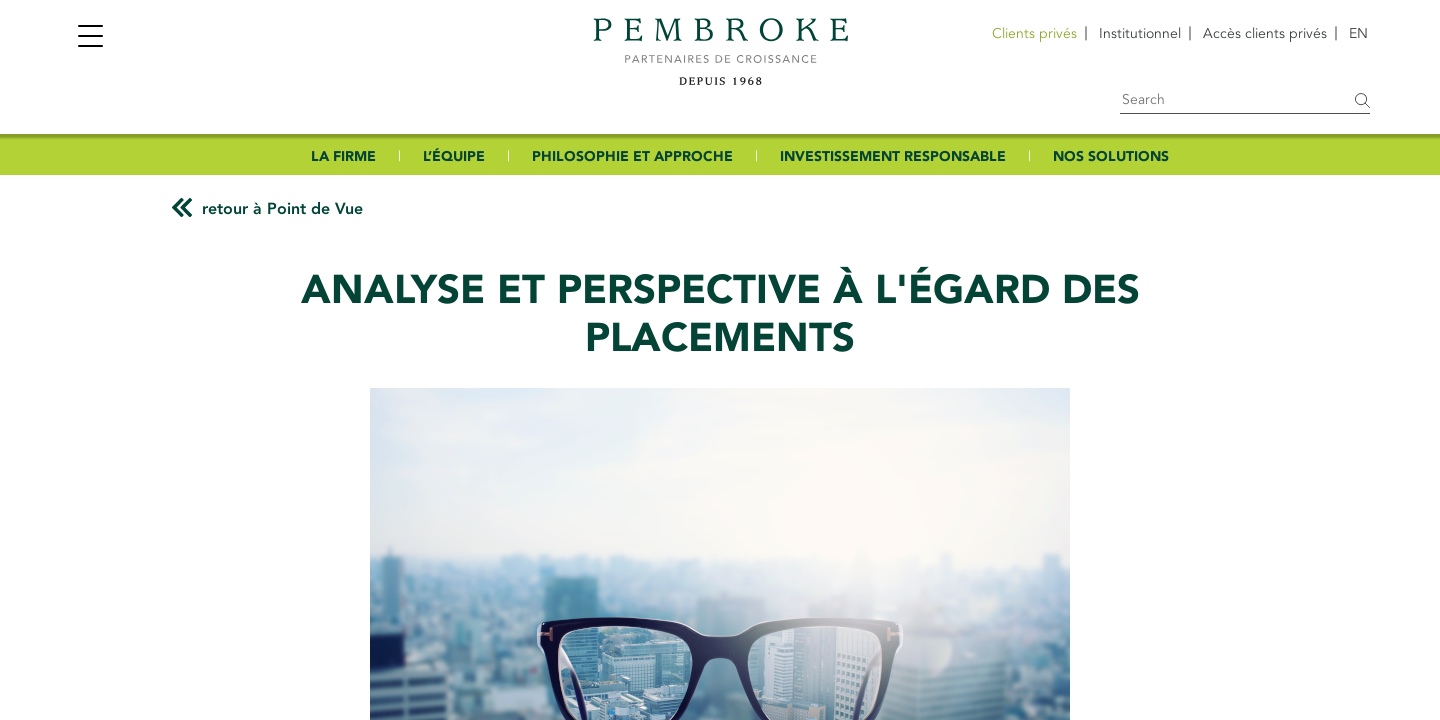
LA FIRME (343, 156)
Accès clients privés (1265, 33)
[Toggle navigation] (90, 38)
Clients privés (1034, 33)
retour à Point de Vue (282, 209)
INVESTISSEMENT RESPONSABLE (893, 156)
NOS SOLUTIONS (1111, 156)
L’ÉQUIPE (454, 156)
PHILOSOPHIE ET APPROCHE (632, 156)
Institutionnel (1140, 33)
